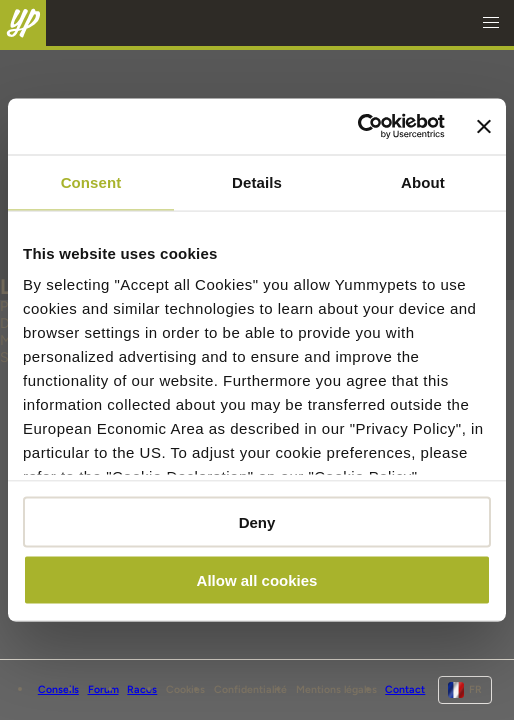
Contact (405, 689)
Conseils (58, 689)
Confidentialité (250, 689)
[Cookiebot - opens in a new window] (357, 127)
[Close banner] (484, 126)
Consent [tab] (91, 181)
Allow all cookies (257, 580)
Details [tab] (257, 181)
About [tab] (423, 181)
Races (142, 689)
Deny (257, 521)
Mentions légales (336, 689)
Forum (103, 689)
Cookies (185, 689)
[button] (491, 23)
